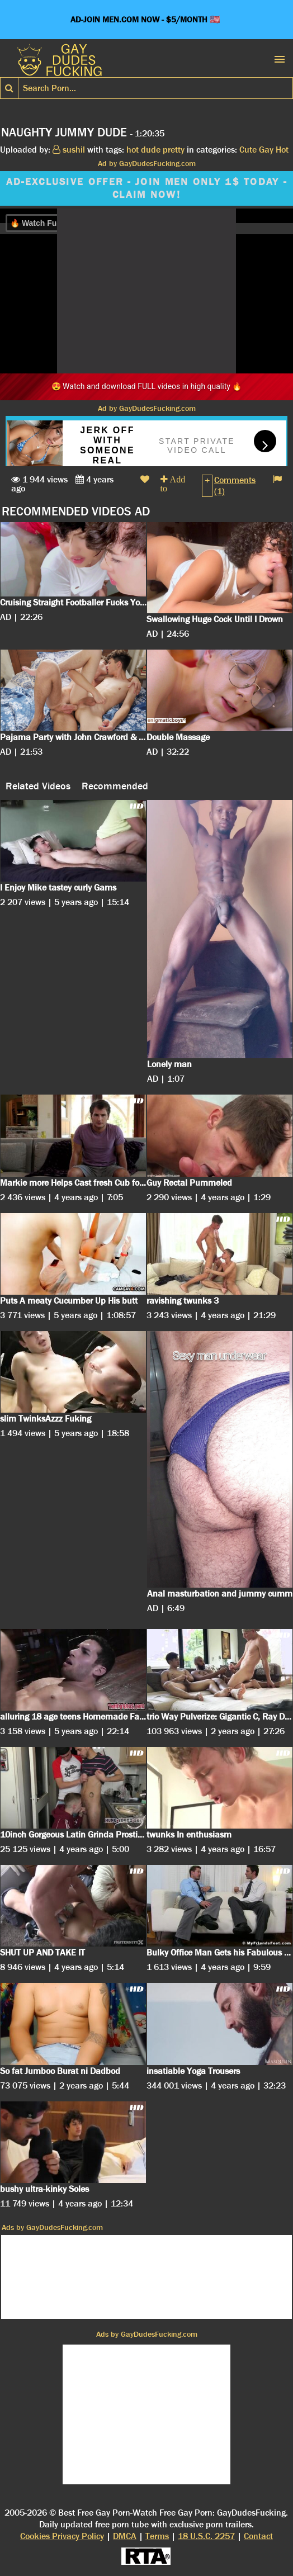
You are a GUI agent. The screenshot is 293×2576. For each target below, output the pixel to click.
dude (150, 149)
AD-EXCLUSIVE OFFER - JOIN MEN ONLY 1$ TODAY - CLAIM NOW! (146, 188)
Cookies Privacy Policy (62, 2536)
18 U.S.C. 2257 (206, 2536)
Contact (258, 2536)
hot (132, 149)
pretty (174, 149)
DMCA (124, 2536)
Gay (266, 149)
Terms (157, 2536)
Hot (282, 149)
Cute (248, 149)
